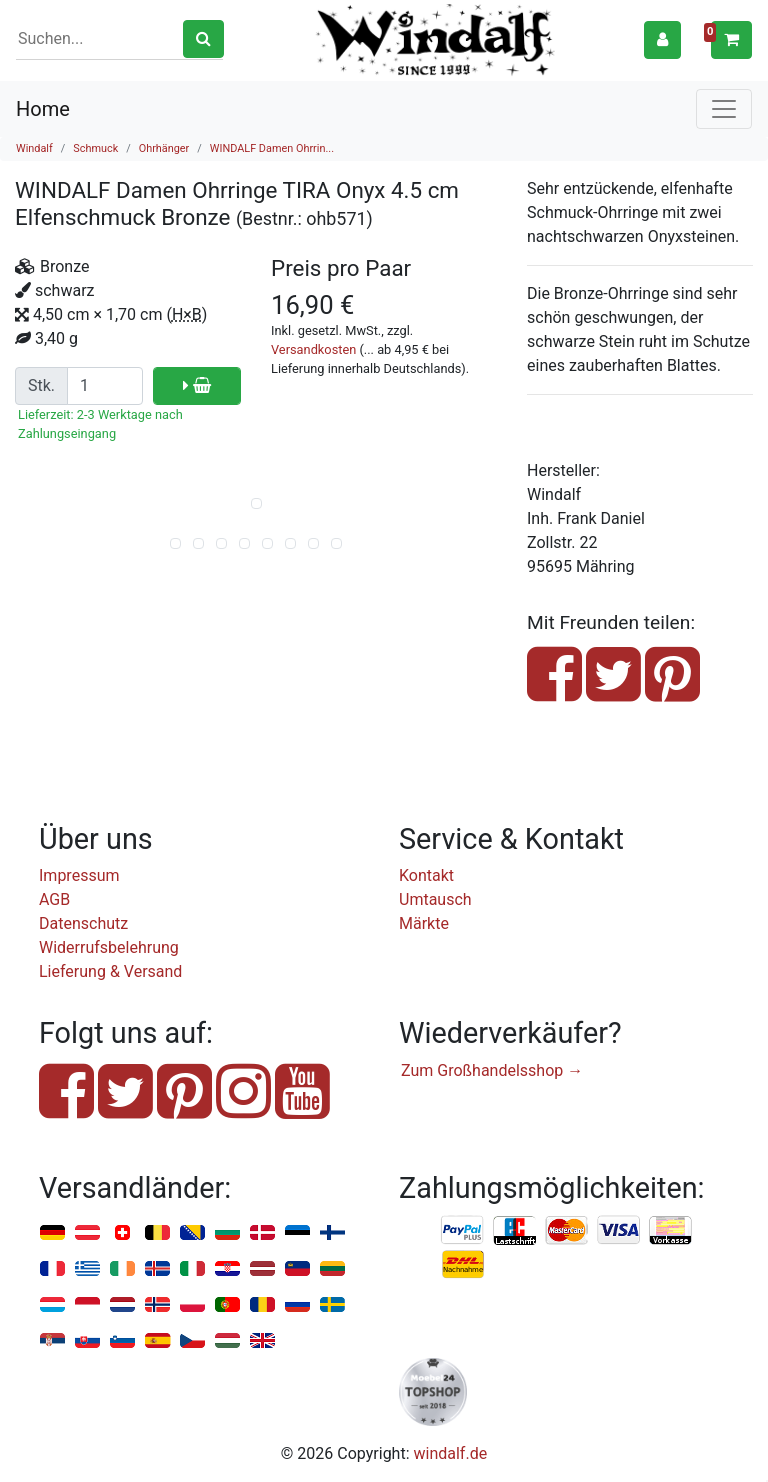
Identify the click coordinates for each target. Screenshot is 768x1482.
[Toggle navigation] (724, 109)
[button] (662, 39)
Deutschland (52, 1233)
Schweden (332, 1305)
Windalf (34, 148)
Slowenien (122, 1341)
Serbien (52, 1341)
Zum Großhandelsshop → (492, 1070)
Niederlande (122, 1305)
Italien (192, 1269)
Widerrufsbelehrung (109, 947)
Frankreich (52, 1269)
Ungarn (227, 1341)
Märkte (424, 923)
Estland (297, 1233)
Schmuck (95, 148)
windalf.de (451, 1453)
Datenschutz (83, 923)
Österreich (87, 1233)
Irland (122, 1269)
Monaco (87, 1305)
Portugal (227, 1305)
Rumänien (262, 1305)
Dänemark (262, 1233)
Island (157, 1269)
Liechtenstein (297, 1269)
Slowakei (87, 1341)
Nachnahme (463, 1265)
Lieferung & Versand (110, 971)
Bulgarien (227, 1233)
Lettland (262, 1269)
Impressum (79, 875)
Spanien (157, 1341)
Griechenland (87, 1269)
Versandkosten (313, 349)
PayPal (463, 1231)
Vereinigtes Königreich (262, 1341)
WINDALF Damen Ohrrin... (272, 148)
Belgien (157, 1233)
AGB (54, 899)
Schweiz (122, 1233)
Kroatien (227, 1269)
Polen (192, 1305)
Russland (297, 1305)
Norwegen (157, 1305)
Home (43, 109)
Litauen (332, 1269)
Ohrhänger (164, 148)
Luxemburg (52, 1305)
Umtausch (435, 899)
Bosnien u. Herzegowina (192, 1233)
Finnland (332, 1233)
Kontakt (426, 875)
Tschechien (192, 1341)
